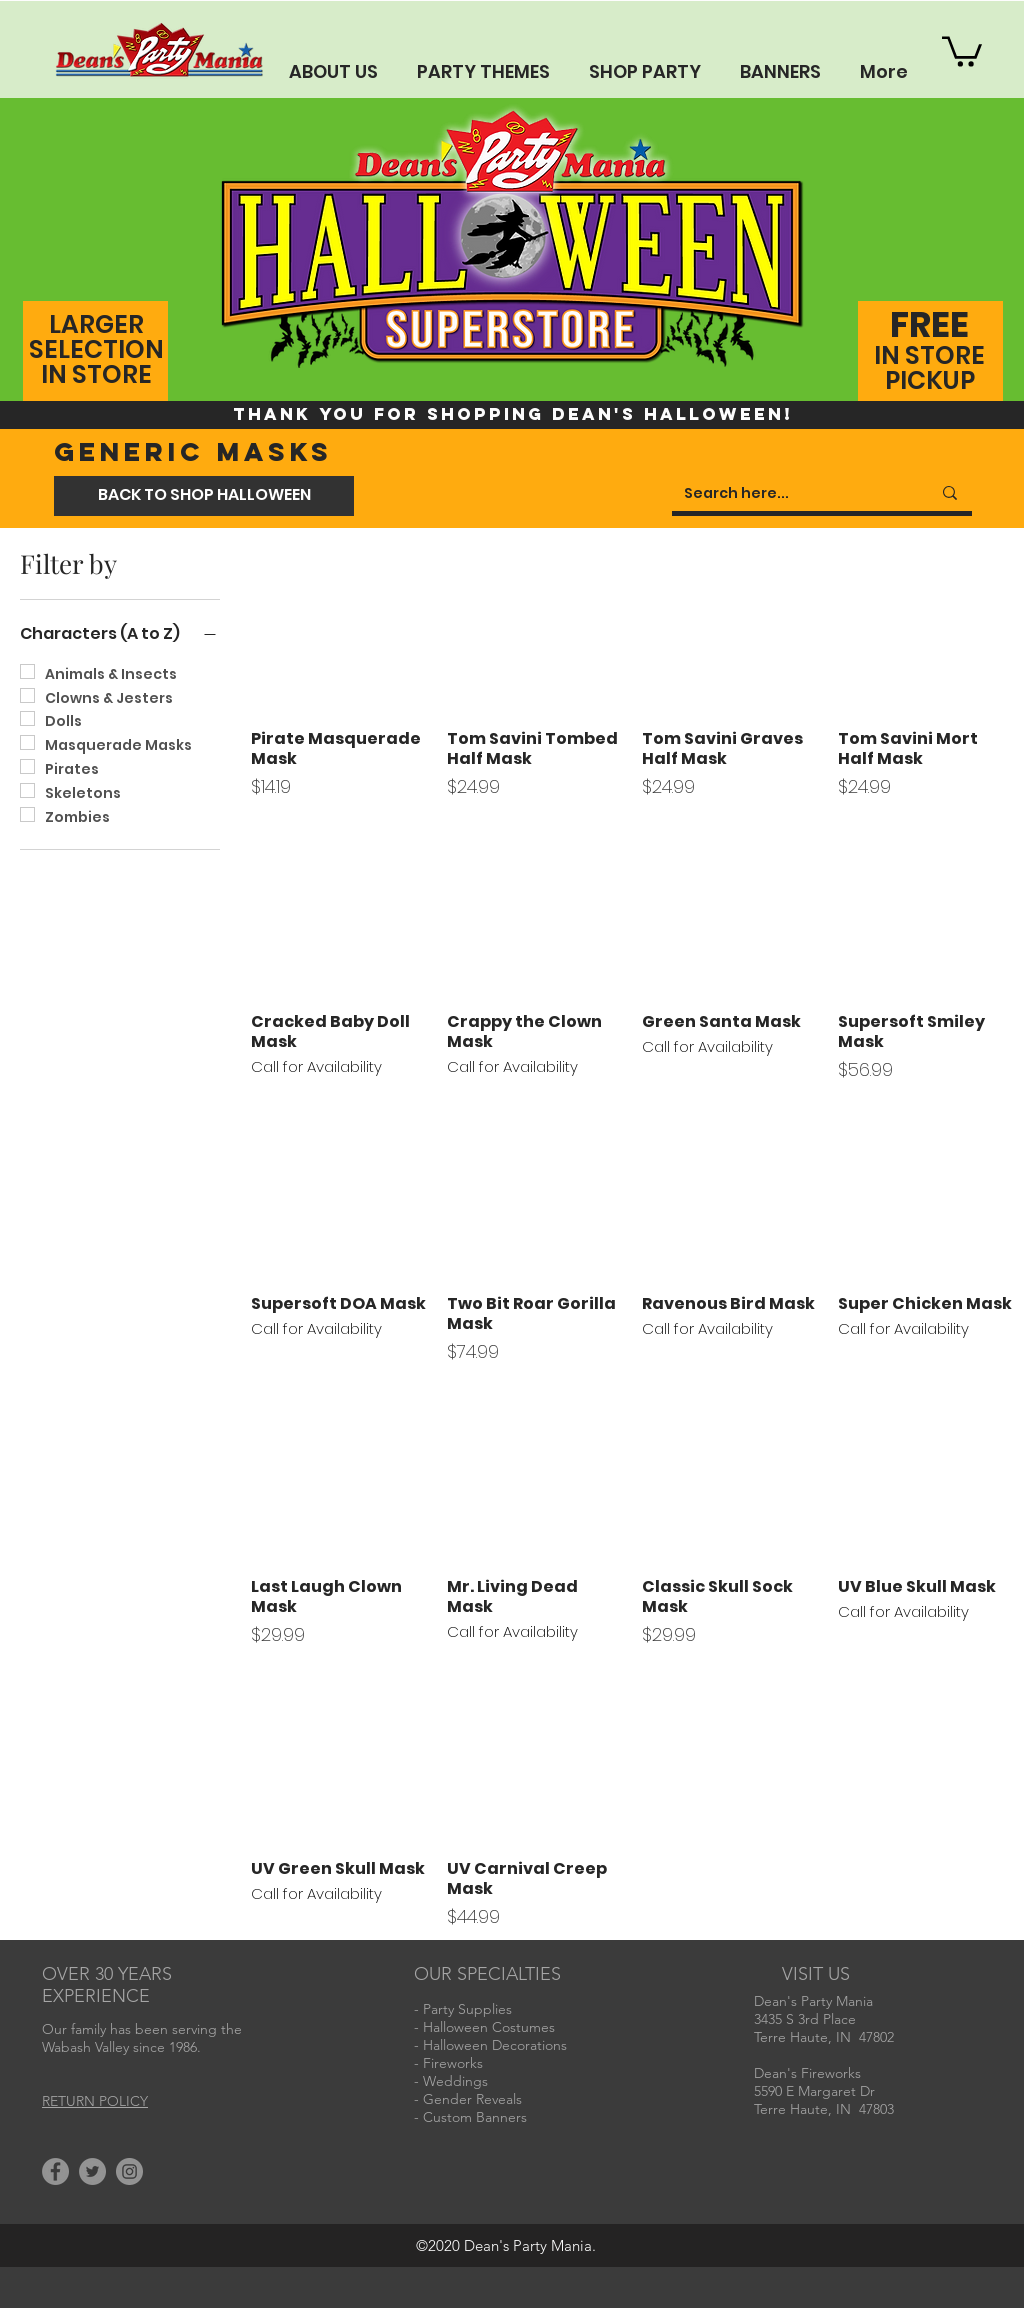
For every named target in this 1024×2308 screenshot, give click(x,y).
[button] (962, 50)
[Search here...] (792, 494)
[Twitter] (92, 2171)
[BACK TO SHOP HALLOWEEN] (204, 496)
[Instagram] (129, 2171)
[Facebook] (55, 2171)
